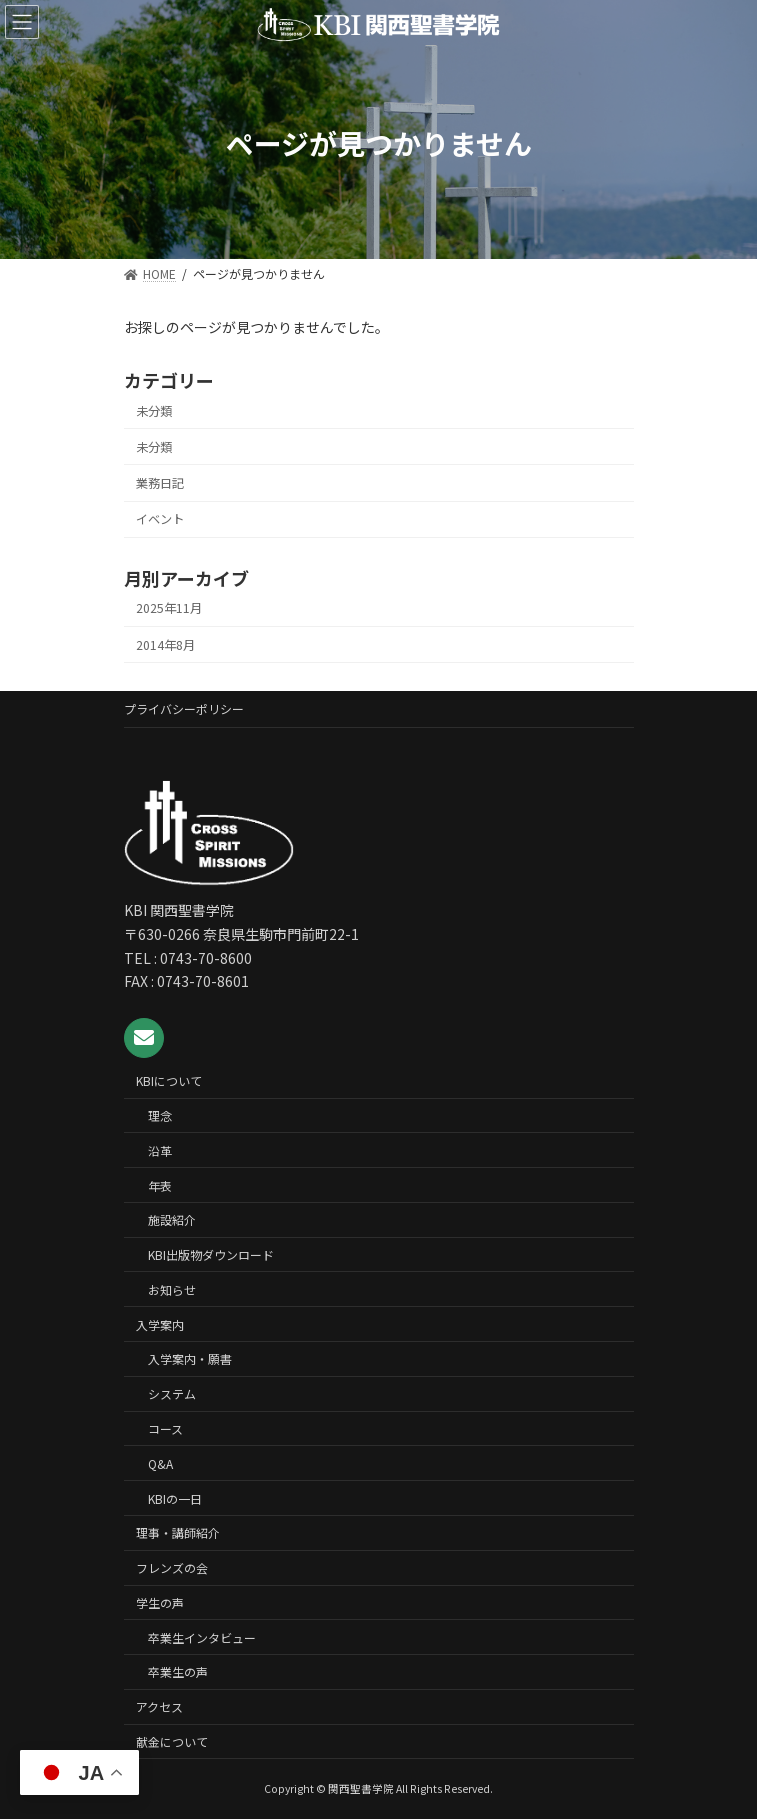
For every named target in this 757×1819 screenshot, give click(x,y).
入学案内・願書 (190, 1358)
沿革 (160, 1150)
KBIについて (169, 1080)
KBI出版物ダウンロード (211, 1254)
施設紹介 (172, 1219)
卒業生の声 (178, 1671)
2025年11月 (169, 608)
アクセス (159, 1706)
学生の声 (160, 1602)
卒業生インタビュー (202, 1637)
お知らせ (172, 1289)
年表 (160, 1184)
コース (165, 1428)
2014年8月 (165, 644)
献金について (172, 1741)
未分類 (154, 411)
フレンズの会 (172, 1567)
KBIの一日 (175, 1497)
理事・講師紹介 (178, 1532)
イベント (160, 519)
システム (172, 1393)
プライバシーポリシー (184, 708)
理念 (160, 1115)
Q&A (160, 1463)
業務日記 (160, 483)
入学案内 (160, 1324)
